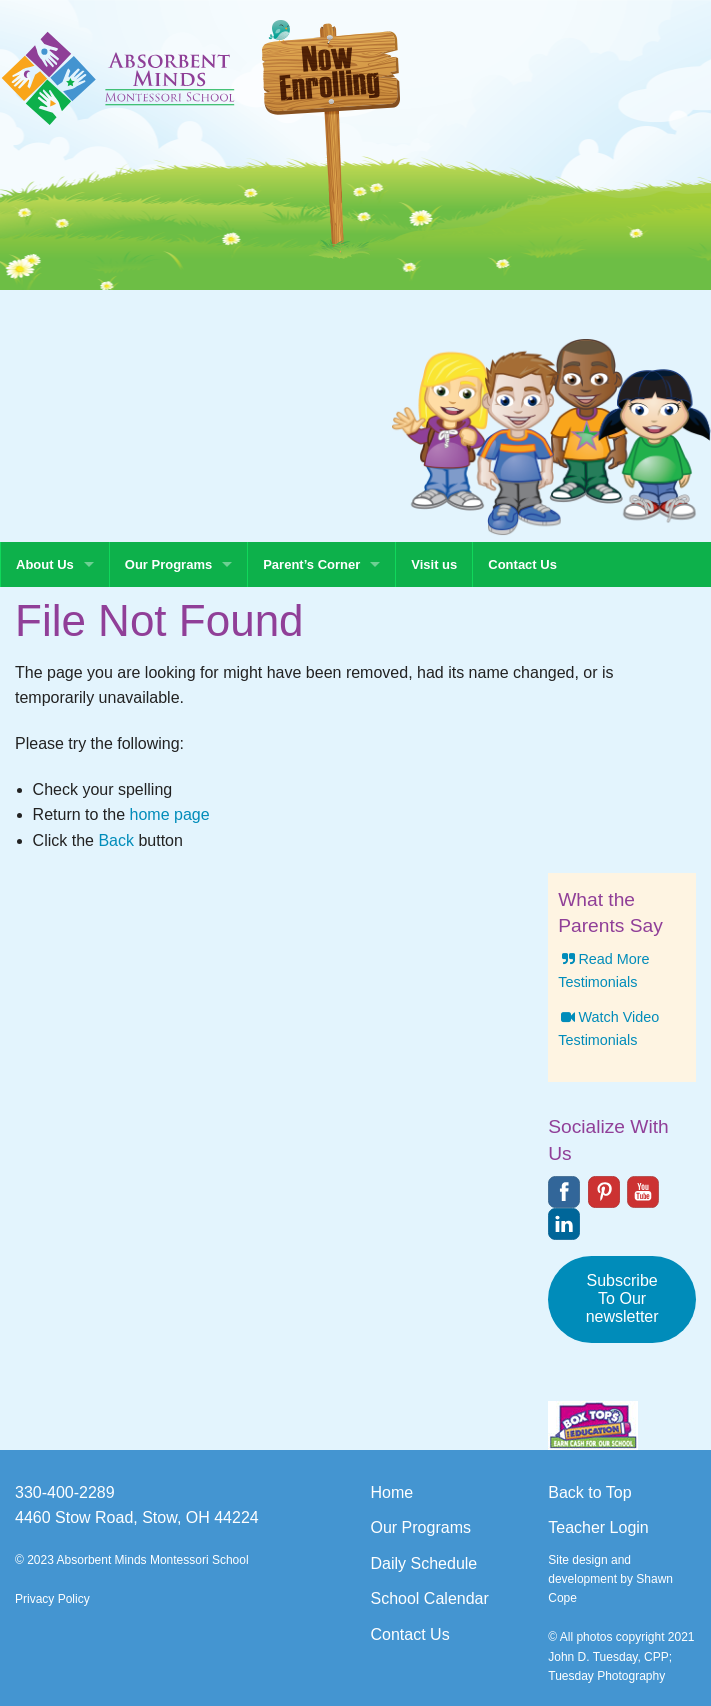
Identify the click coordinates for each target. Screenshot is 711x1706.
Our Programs (168, 564)
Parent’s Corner (311, 564)
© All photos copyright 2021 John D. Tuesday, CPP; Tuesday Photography (621, 1656)
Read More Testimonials (603, 970)
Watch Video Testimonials (608, 1028)
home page (170, 814)
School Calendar (430, 1598)
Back (116, 840)
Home (392, 1492)
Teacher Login (598, 1527)
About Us (45, 564)
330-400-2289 (65, 1492)
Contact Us (522, 564)
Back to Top (589, 1492)
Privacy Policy (52, 1599)
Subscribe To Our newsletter (622, 1298)
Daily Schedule (424, 1563)
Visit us (434, 564)
